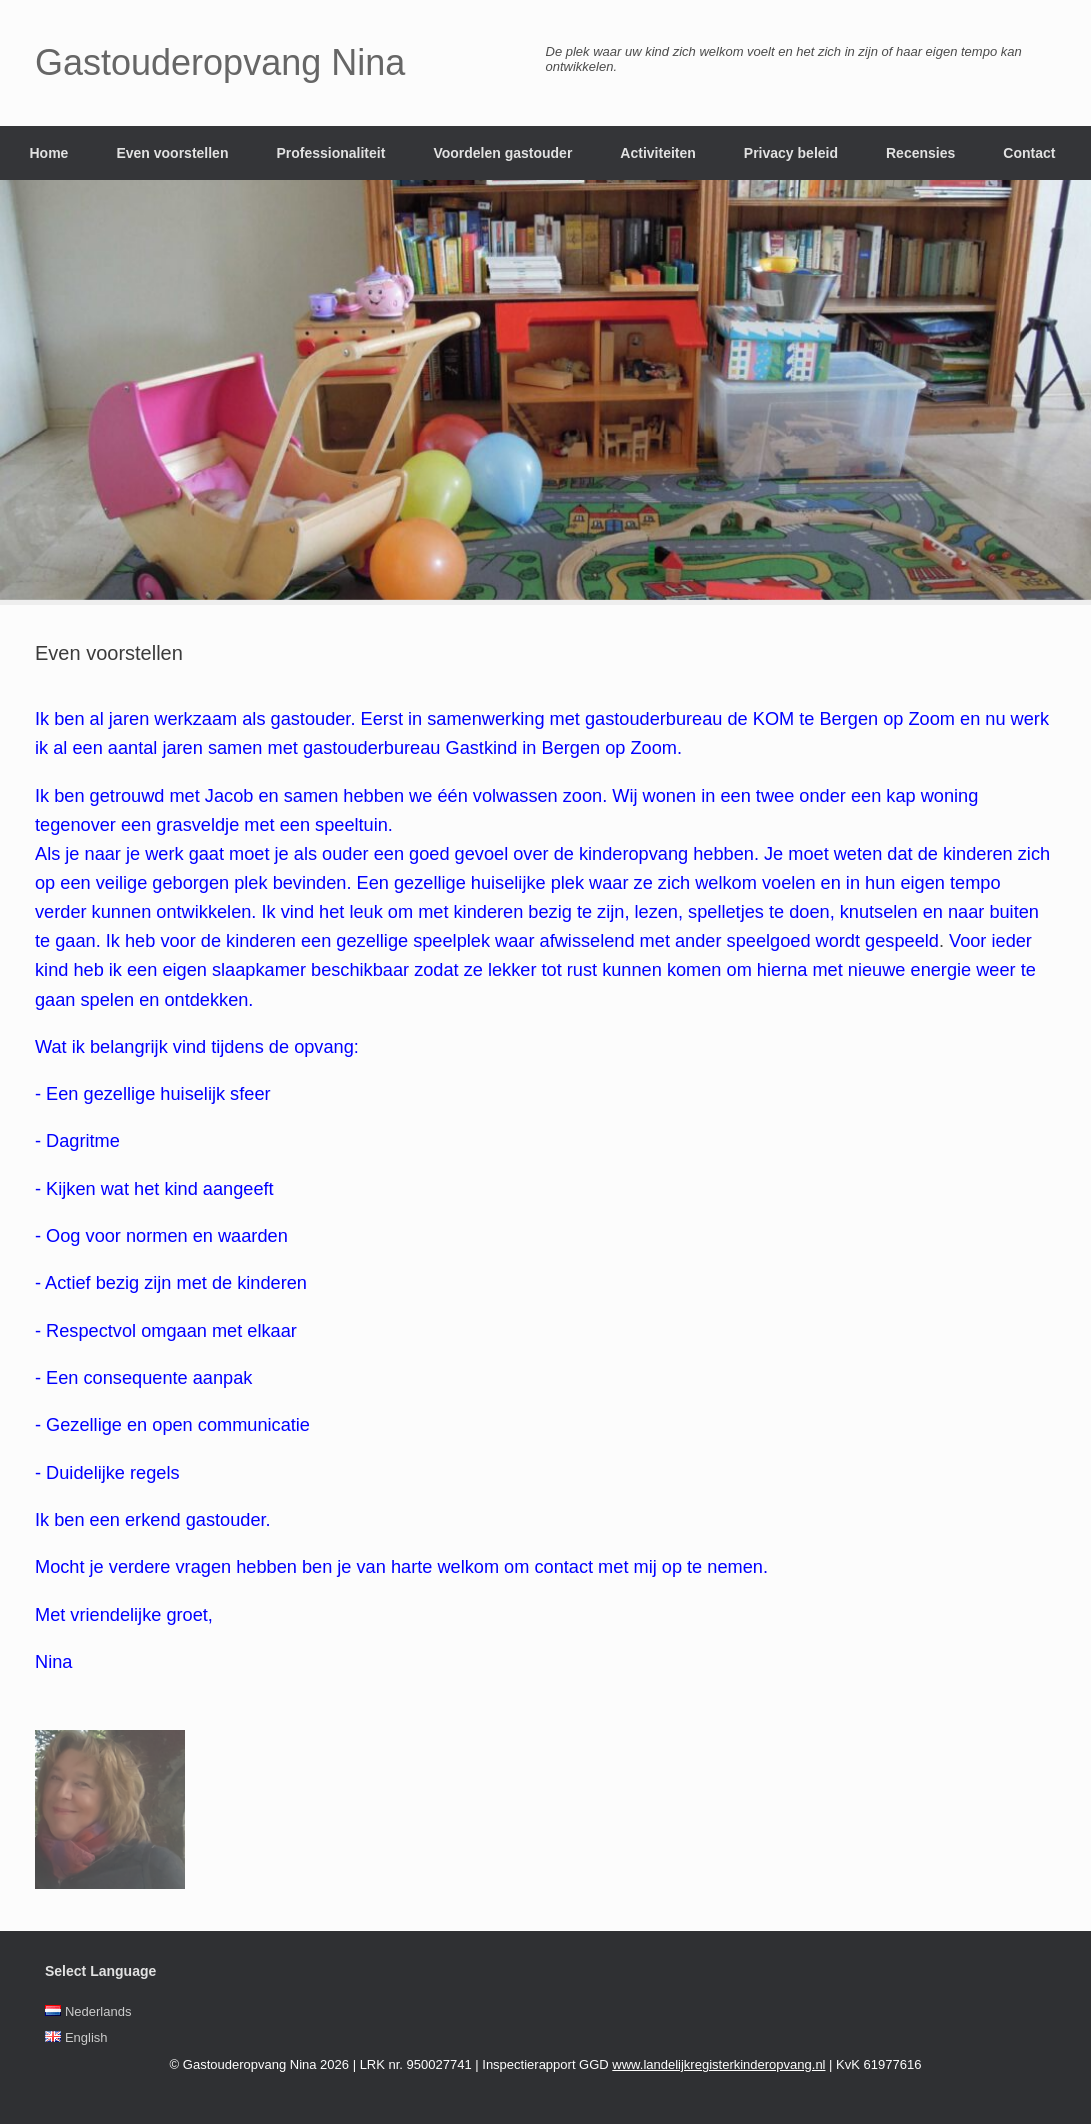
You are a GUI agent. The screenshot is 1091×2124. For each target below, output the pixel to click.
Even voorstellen (172, 153)
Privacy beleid (791, 153)
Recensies (920, 153)
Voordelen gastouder (502, 153)
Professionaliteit (330, 153)
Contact (1029, 153)
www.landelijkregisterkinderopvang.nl (718, 2064)
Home (49, 153)
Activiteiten (657, 153)
